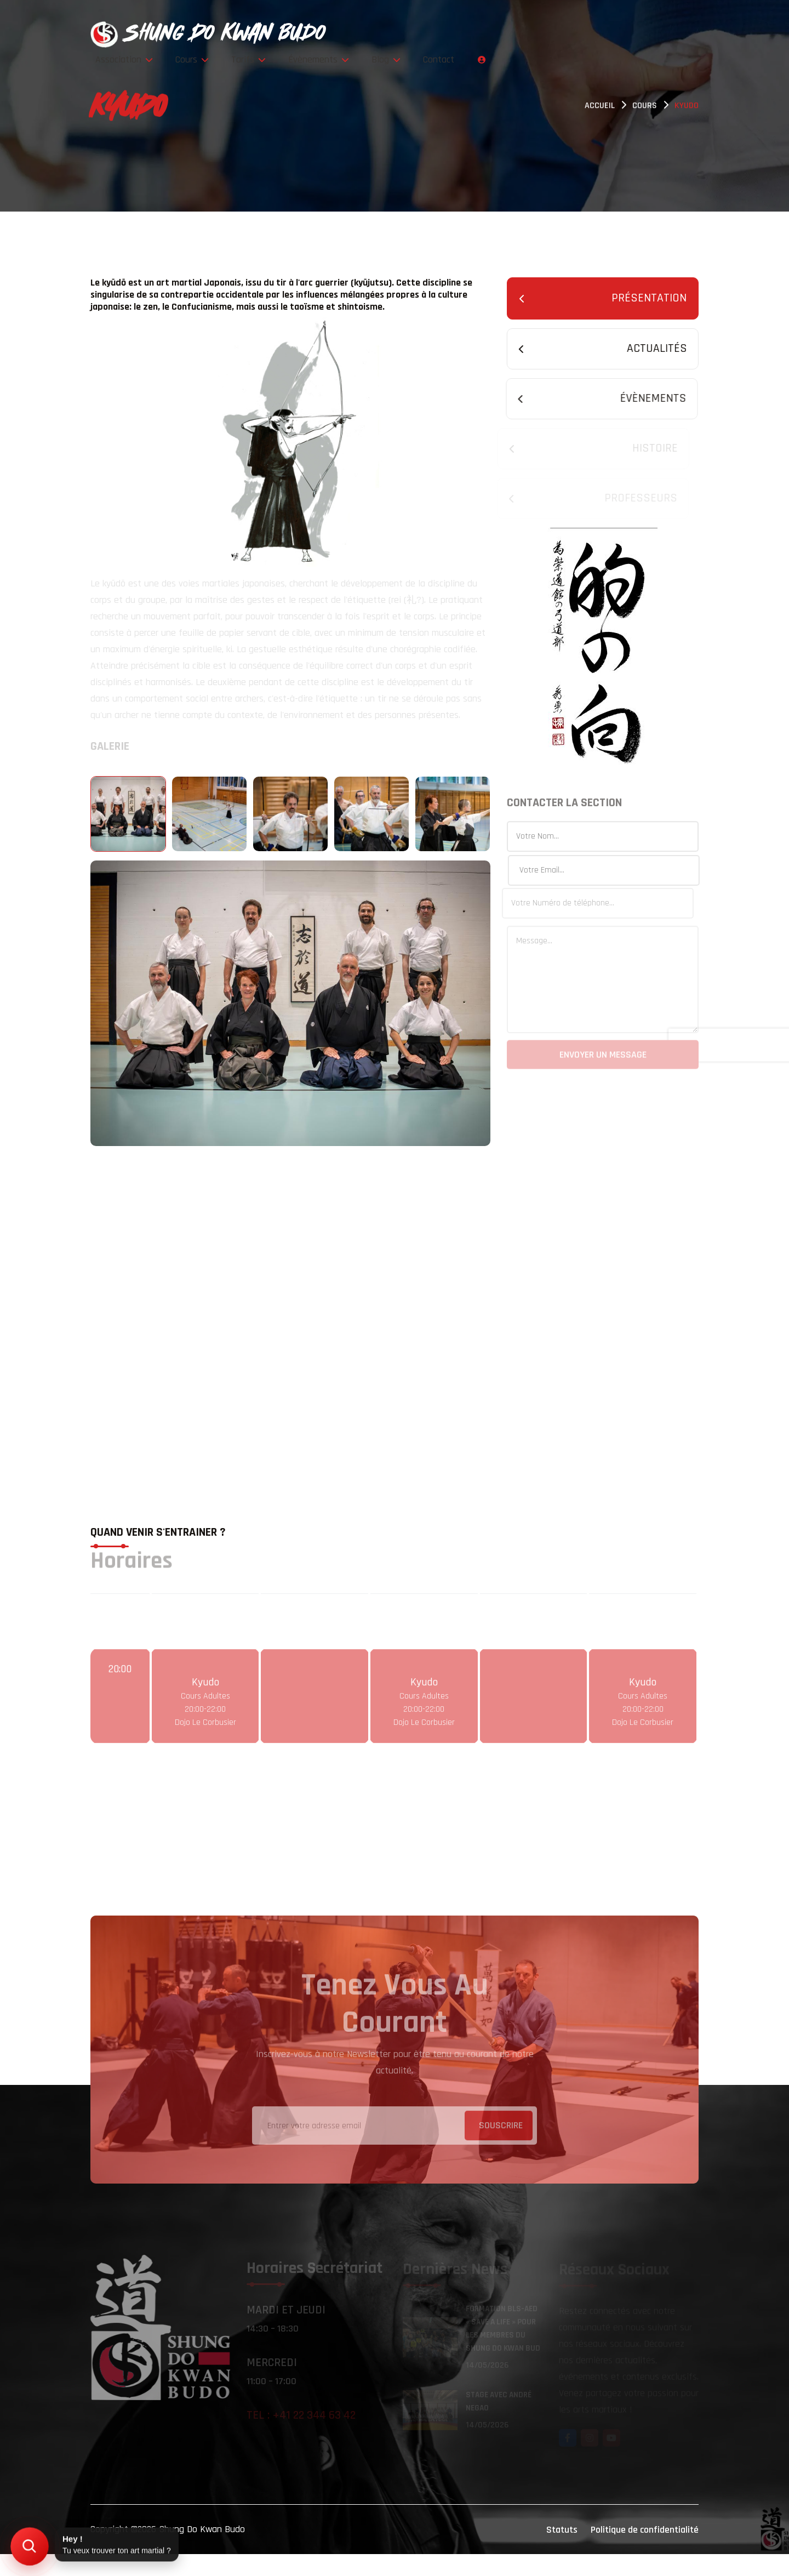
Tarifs (479, 34)
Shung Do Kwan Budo (202, 2551)
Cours (432, 34)
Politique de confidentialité (645, 2551)
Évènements (540, 34)
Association (374, 34)
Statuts (562, 2551)
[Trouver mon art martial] (29, 2546)
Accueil (600, 106)
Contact (642, 34)
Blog (598, 34)
